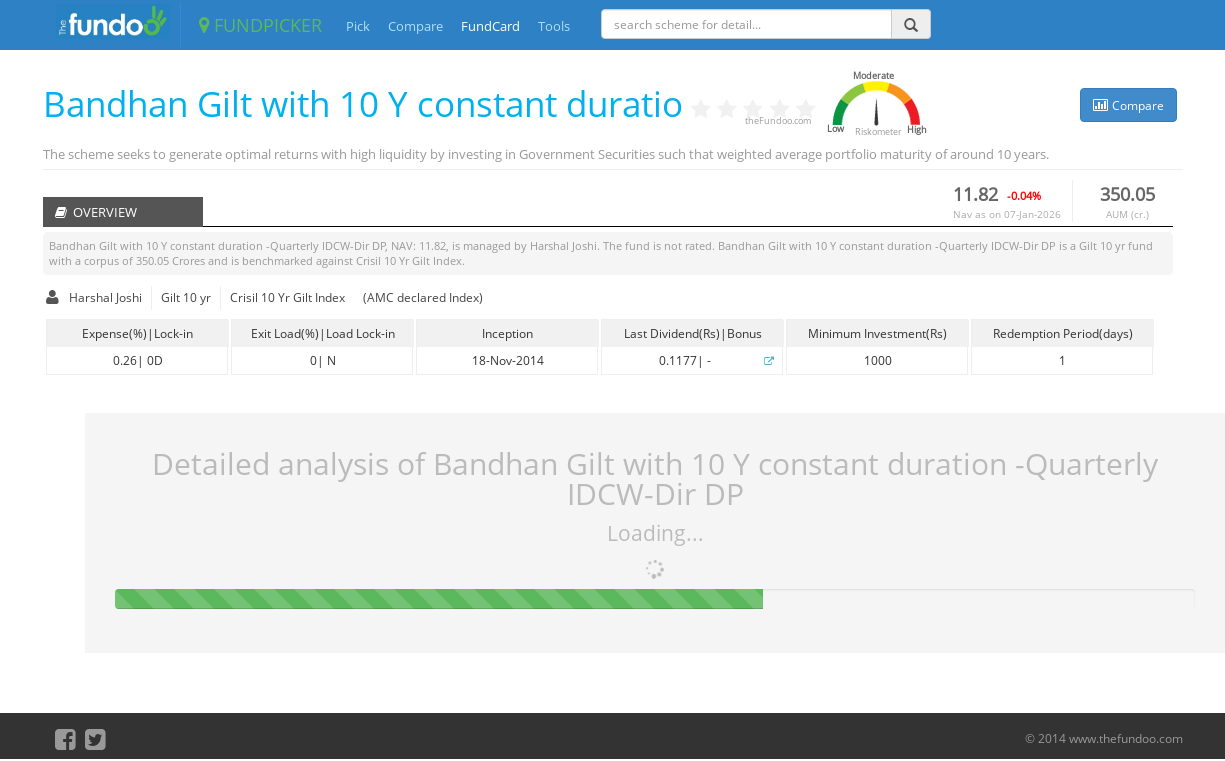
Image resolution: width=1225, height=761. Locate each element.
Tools (554, 26)
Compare (415, 26)
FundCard (490, 26)
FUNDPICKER (260, 25)
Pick (358, 26)
